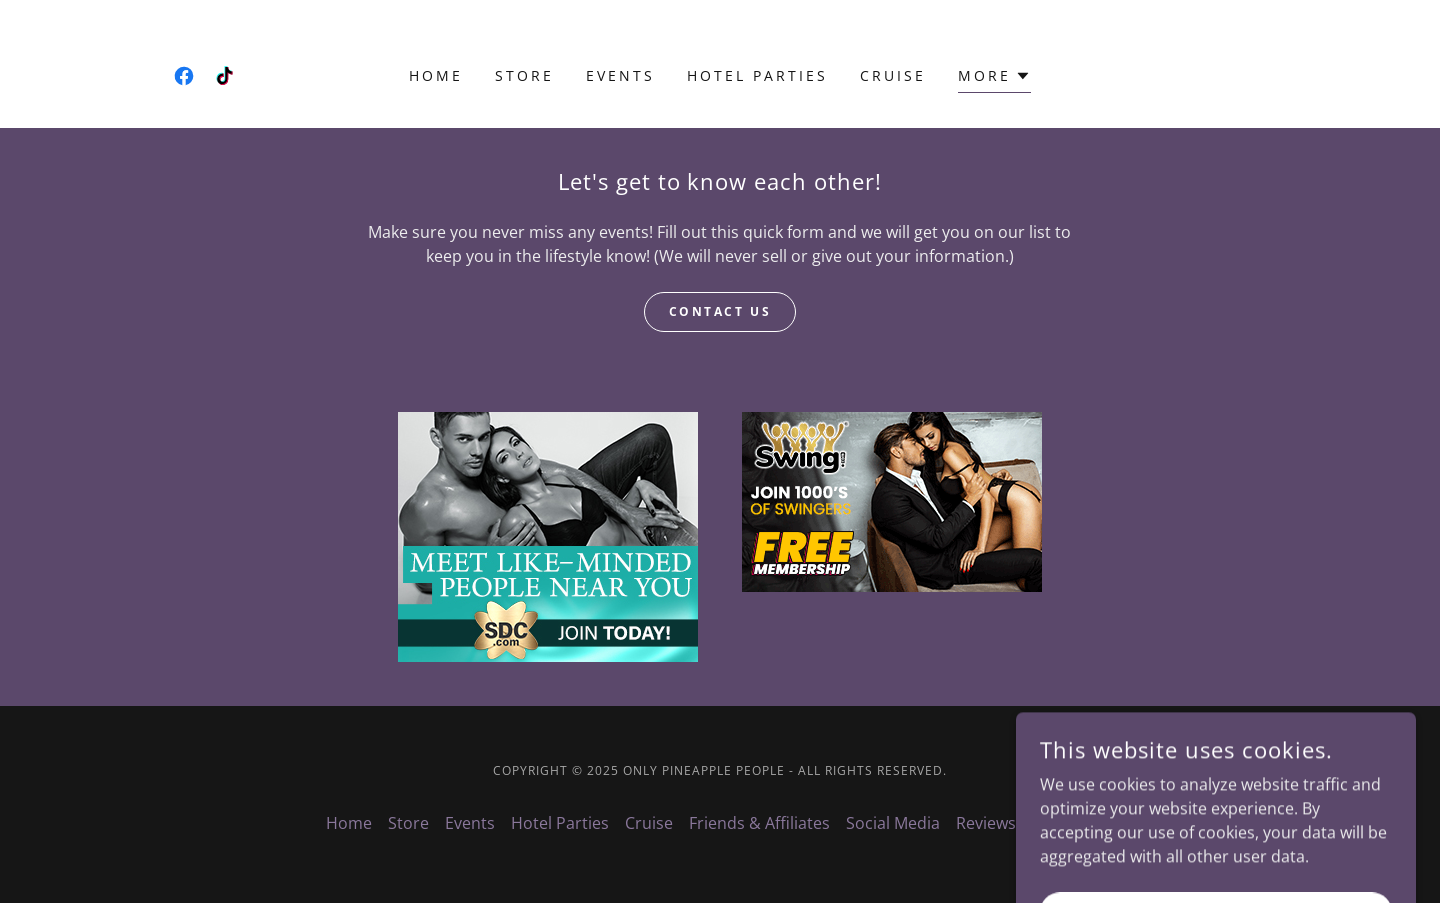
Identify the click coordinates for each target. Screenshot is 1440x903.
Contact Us (720, 311)
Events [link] (620, 75)
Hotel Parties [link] (757, 75)
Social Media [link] (893, 823)
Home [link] (436, 75)
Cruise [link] (893, 75)
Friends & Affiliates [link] (759, 823)
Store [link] (524, 75)
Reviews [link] (986, 823)
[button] (994, 78)
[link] (184, 76)
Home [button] (349, 823)
